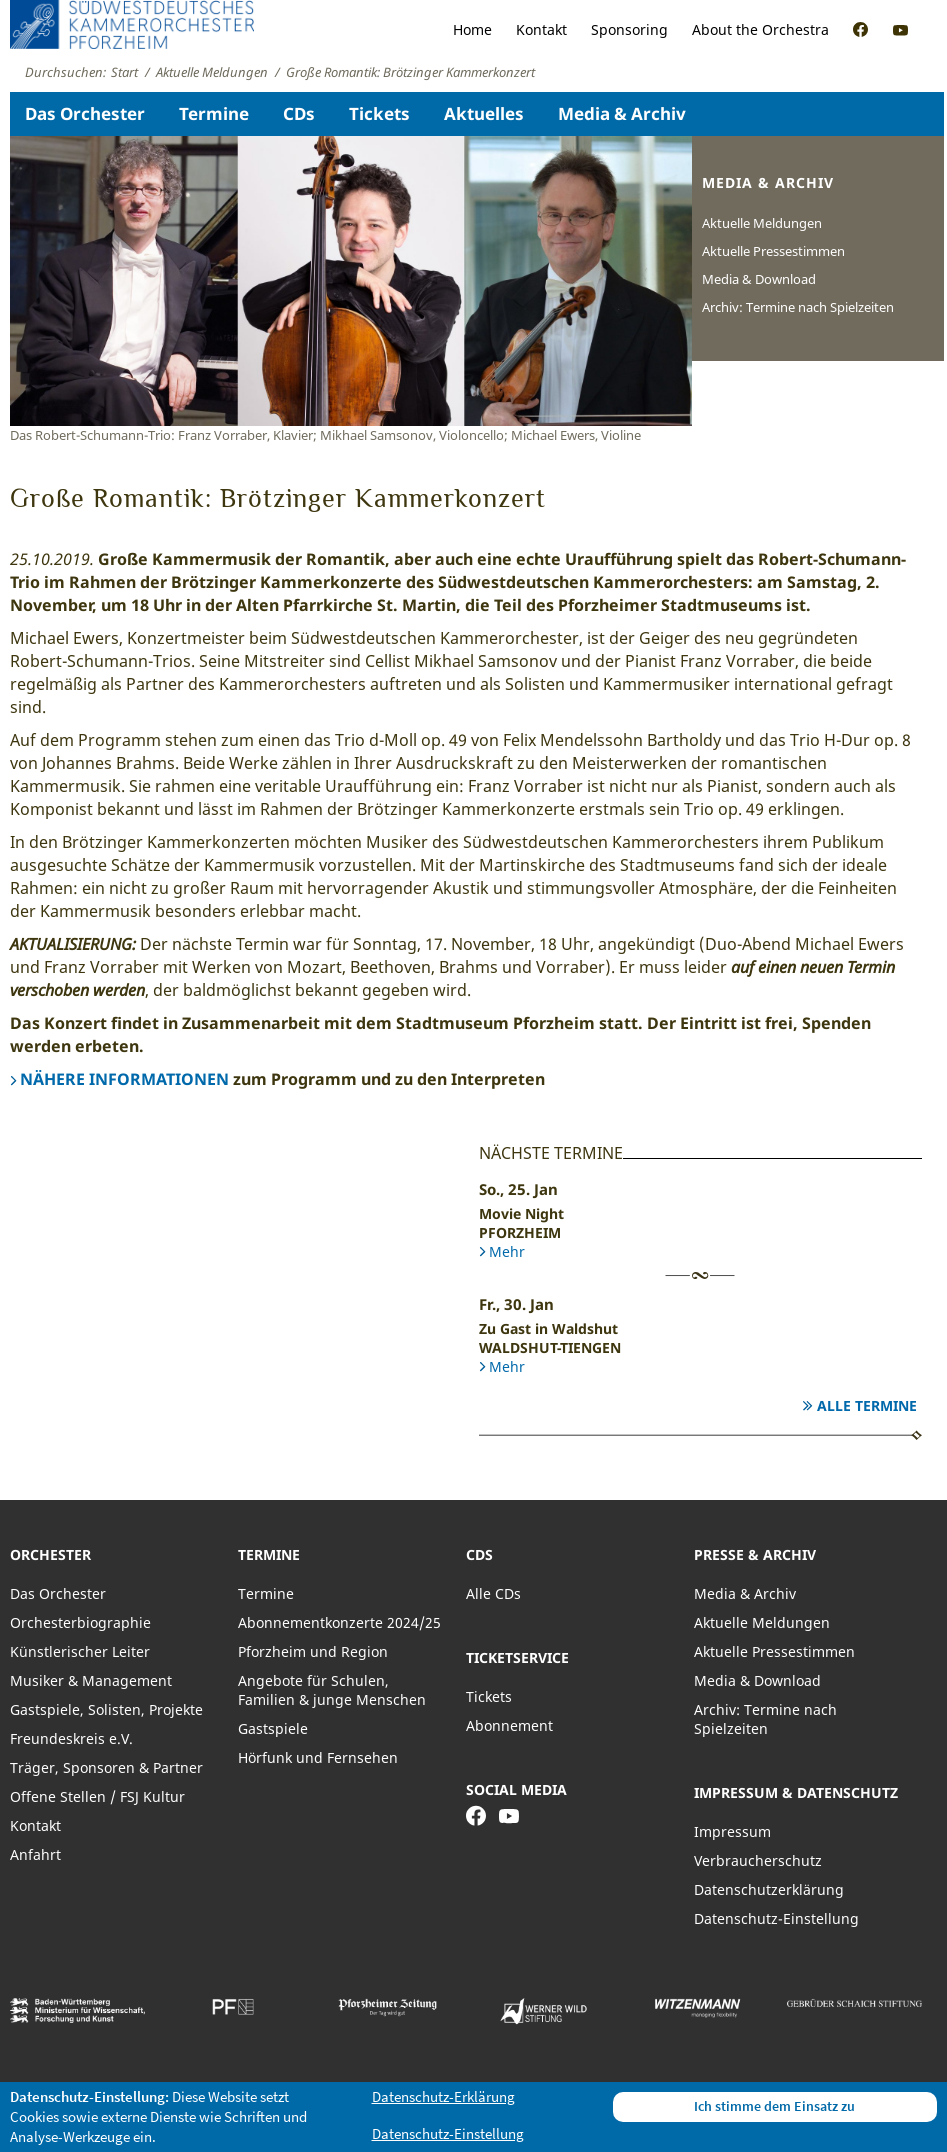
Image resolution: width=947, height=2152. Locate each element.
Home (472, 29)
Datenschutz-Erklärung (443, 2096)
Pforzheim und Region (313, 1651)
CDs (299, 113)
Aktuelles (484, 113)
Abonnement (509, 1725)
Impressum (732, 1831)
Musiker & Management (91, 1680)
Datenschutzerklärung (769, 1889)
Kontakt (541, 29)
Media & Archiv (622, 113)
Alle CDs (493, 1593)
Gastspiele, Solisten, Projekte (106, 1709)
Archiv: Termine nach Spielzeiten (798, 307)
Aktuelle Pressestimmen (773, 251)
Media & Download (759, 279)
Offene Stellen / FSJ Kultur (97, 1796)
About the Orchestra (760, 29)
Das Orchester (85, 113)
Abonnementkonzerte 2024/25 (339, 1622)
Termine (214, 113)
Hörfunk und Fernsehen (318, 1757)
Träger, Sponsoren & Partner (106, 1767)
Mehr (507, 1251)
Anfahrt (35, 1854)
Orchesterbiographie (80, 1622)
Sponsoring (629, 29)
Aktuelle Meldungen (762, 223)
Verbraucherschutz (758, 1860)
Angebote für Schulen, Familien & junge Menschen (332, 1690)
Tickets (379, 113)
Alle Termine (867, 1405)
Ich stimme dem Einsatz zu (774, 2106)
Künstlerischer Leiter (80, 1651)
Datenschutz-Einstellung (776, 1918)
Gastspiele (273, 1728)
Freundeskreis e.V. (71, 1738)
